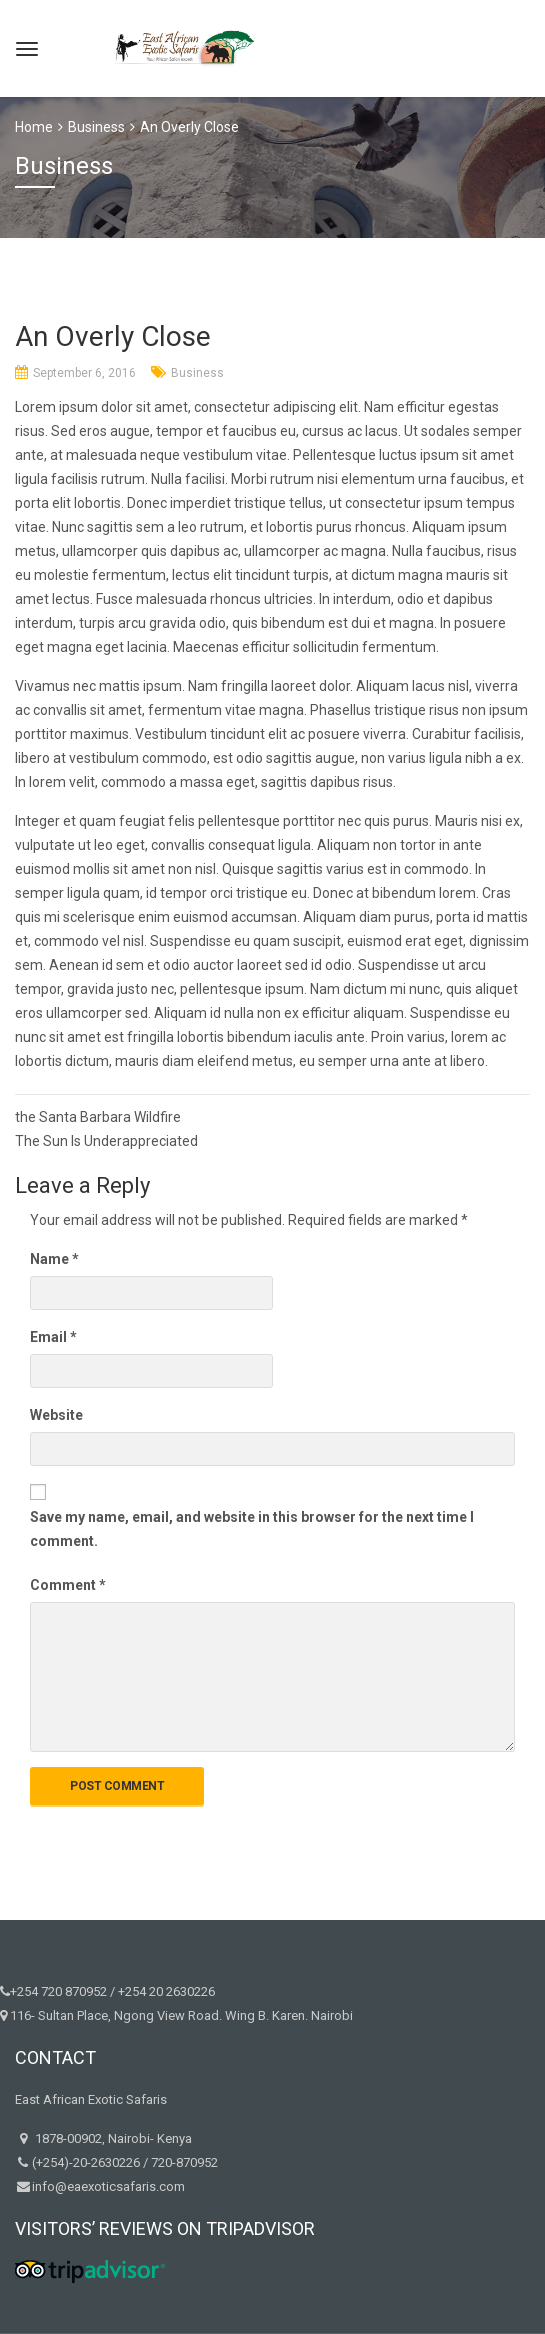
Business (197, 373)
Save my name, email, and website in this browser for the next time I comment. (252, 1529)
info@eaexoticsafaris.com (108, 2186)
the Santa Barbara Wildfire (98, 1117)
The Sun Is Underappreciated (106, 1141)
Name (54, 1259)
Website (56, 1415)
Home (34, 127)
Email (53, 1337)
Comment (68, 1585)
